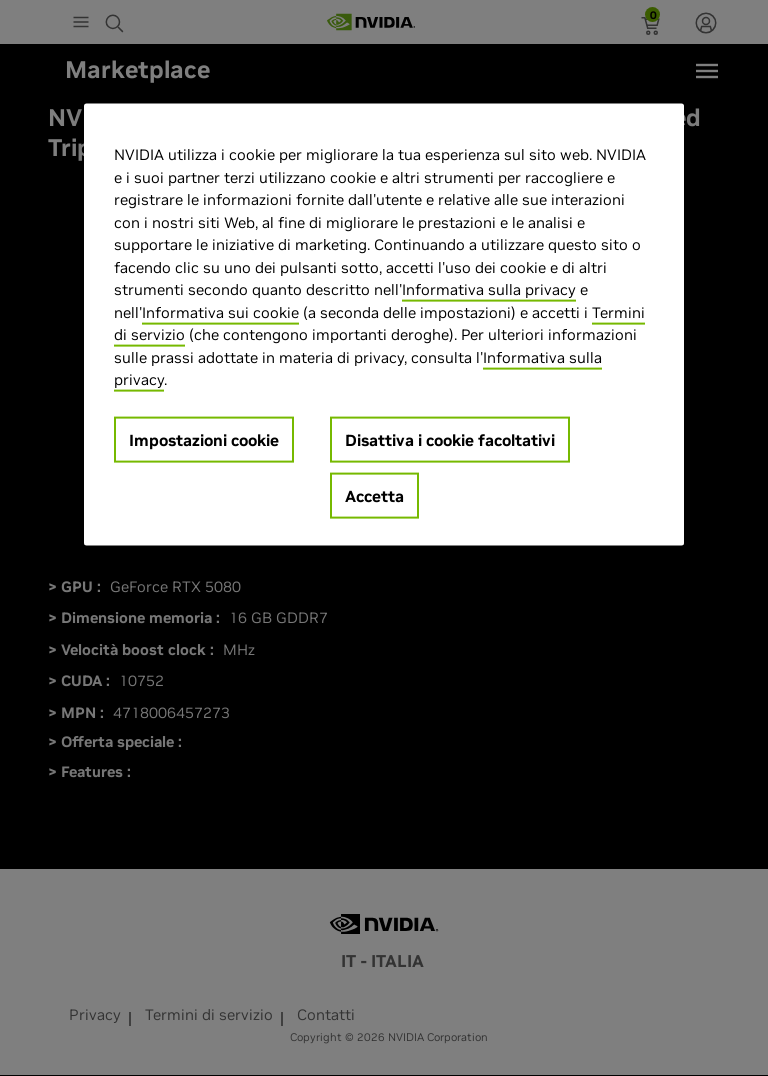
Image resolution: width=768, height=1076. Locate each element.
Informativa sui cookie (220, 311)
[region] (384, 325)
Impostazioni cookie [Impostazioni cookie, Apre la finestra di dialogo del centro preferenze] (204, 439)
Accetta (374, 495)
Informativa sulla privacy (489, 289)
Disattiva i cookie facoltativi (450, 439)
